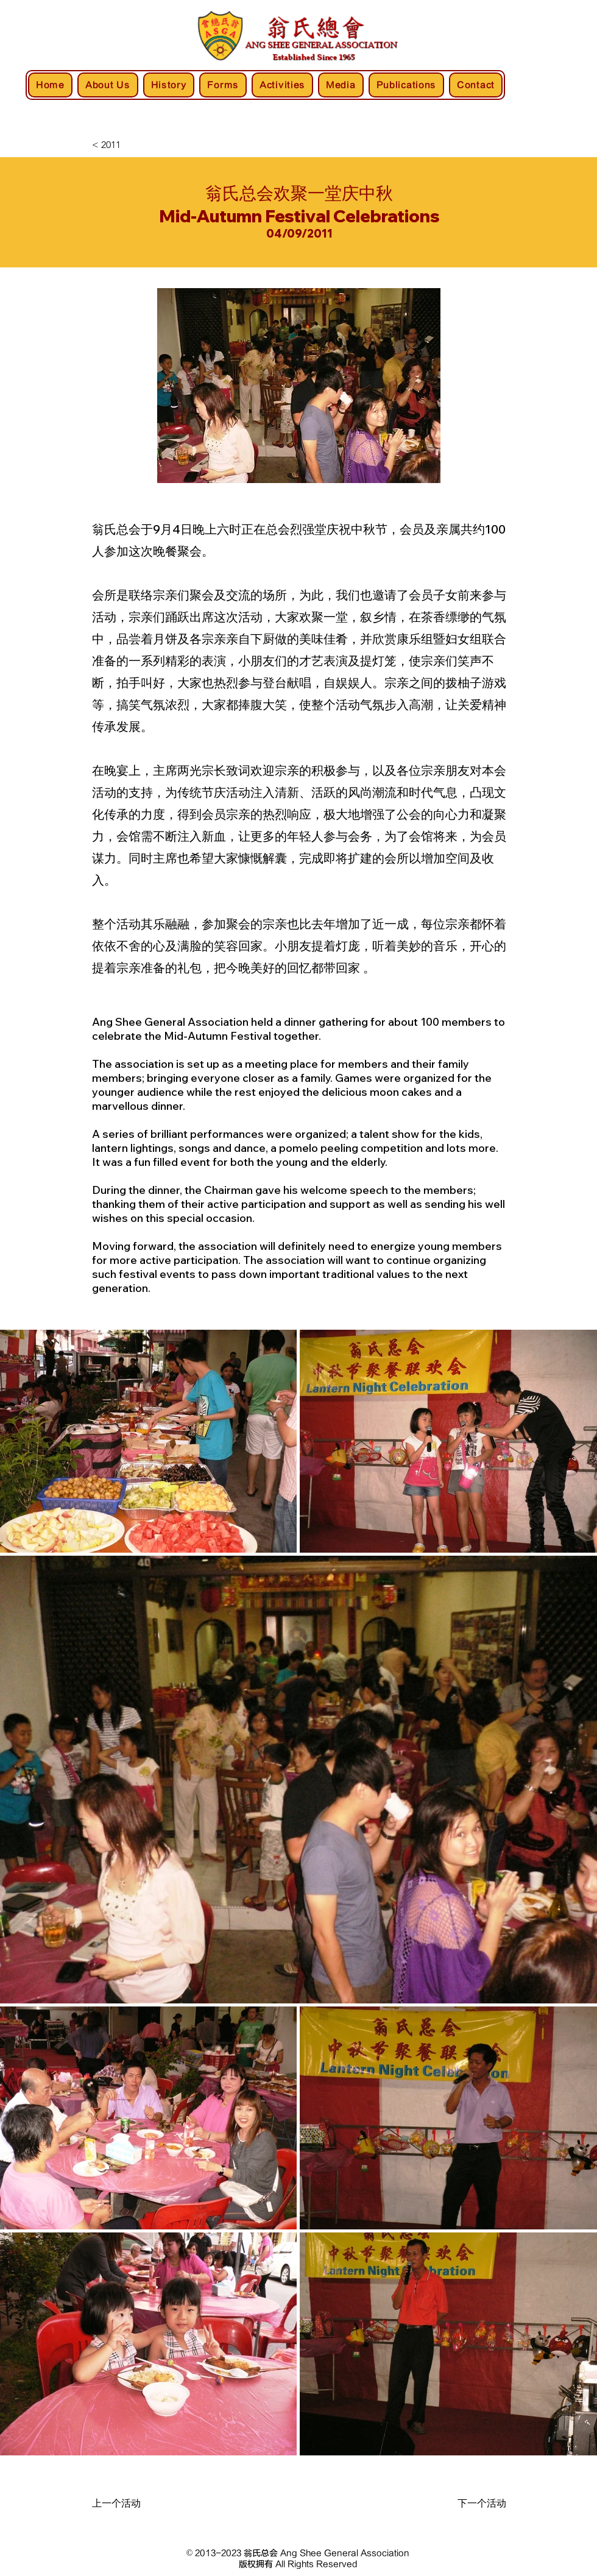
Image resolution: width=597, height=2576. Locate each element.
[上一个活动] (137, 2503)
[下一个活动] (460, 2503)
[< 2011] (132, 145)
